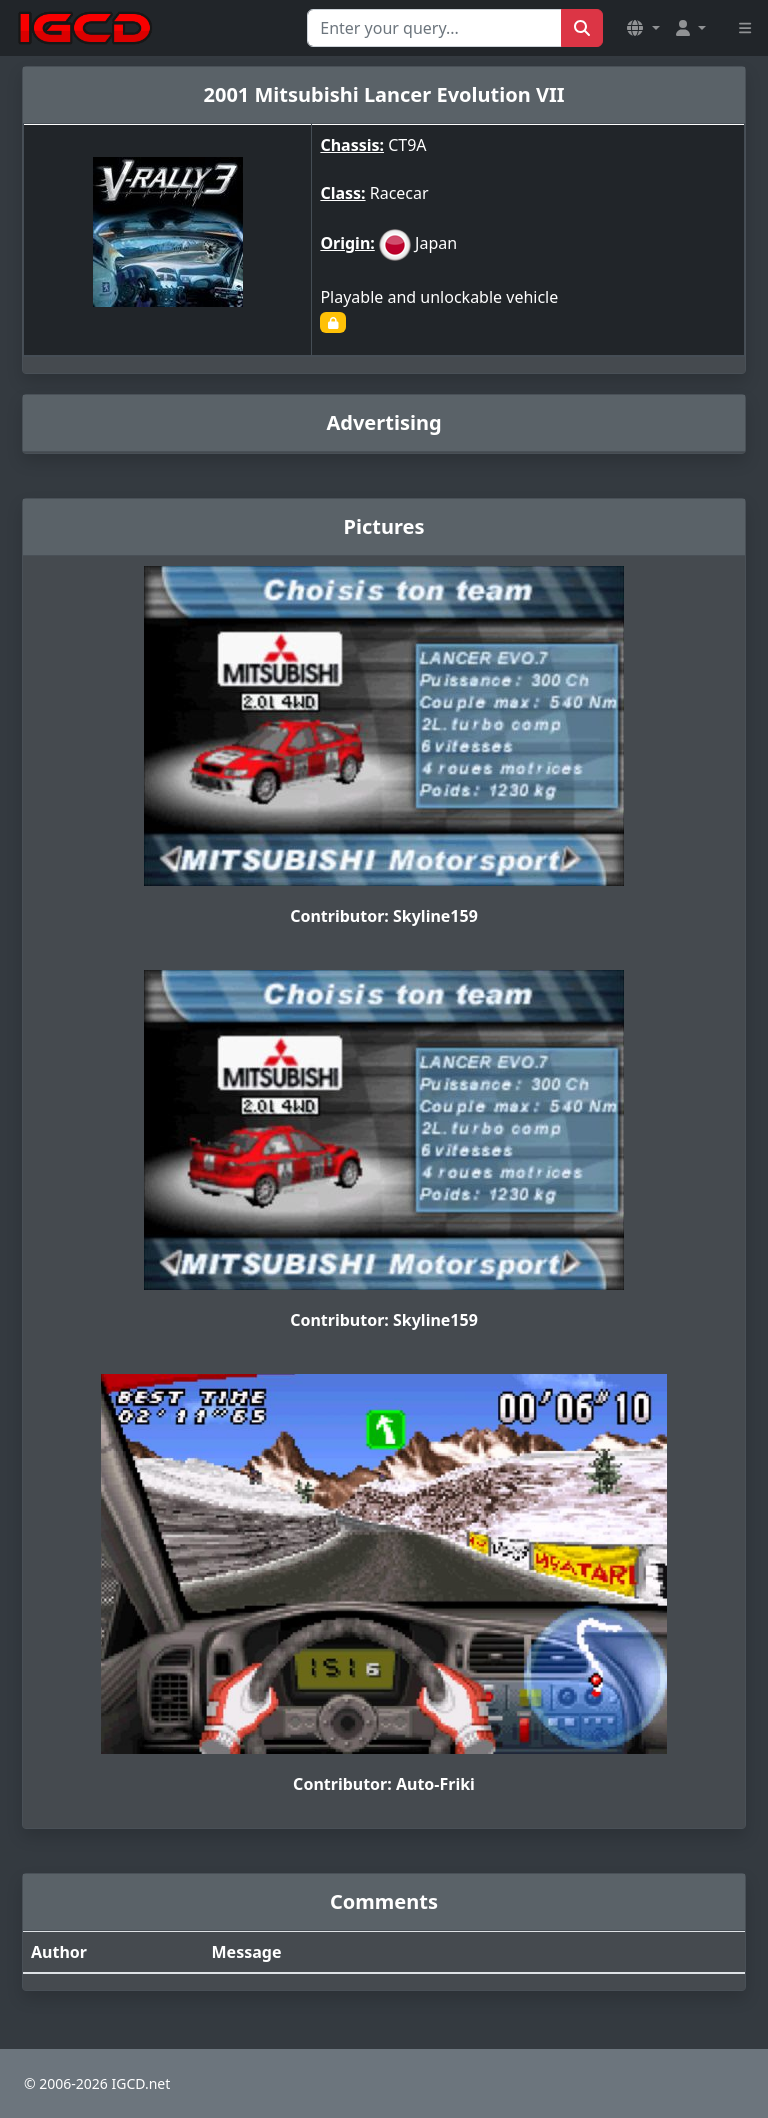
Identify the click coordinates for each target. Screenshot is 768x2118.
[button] (643, 28)
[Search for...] (434, 28)
